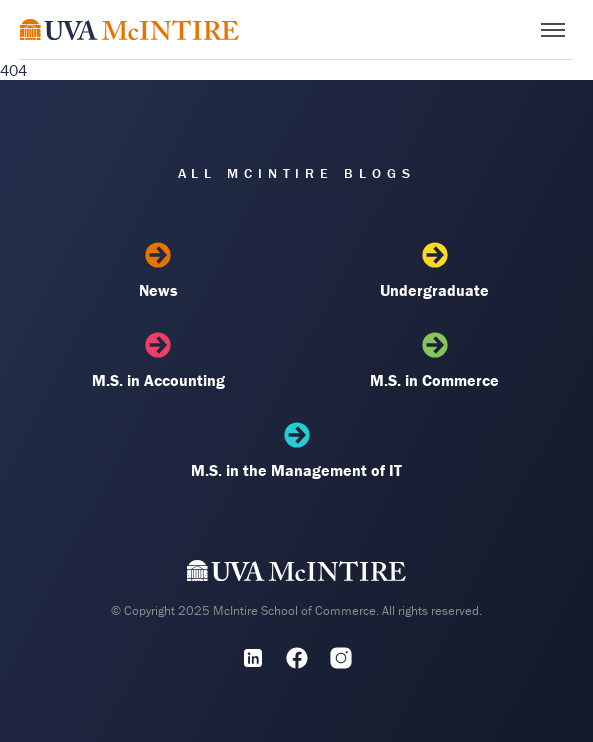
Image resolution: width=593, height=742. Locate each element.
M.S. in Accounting (158, 361)
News (158, 271)
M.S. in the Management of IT (296, 451)
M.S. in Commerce (434, 361)
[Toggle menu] (553, 30)
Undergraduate (434, 271)
